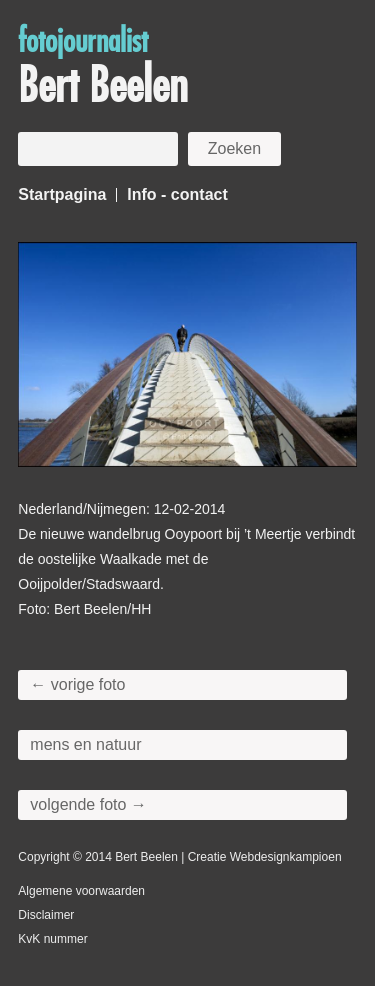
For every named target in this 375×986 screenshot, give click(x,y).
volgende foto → (88, 804)
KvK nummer (52, 939)
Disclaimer (46, 915)
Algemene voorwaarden (81, 891)
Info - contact (177, 194)
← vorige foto (77, 684)
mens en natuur (85, 744)
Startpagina (62, 194)
